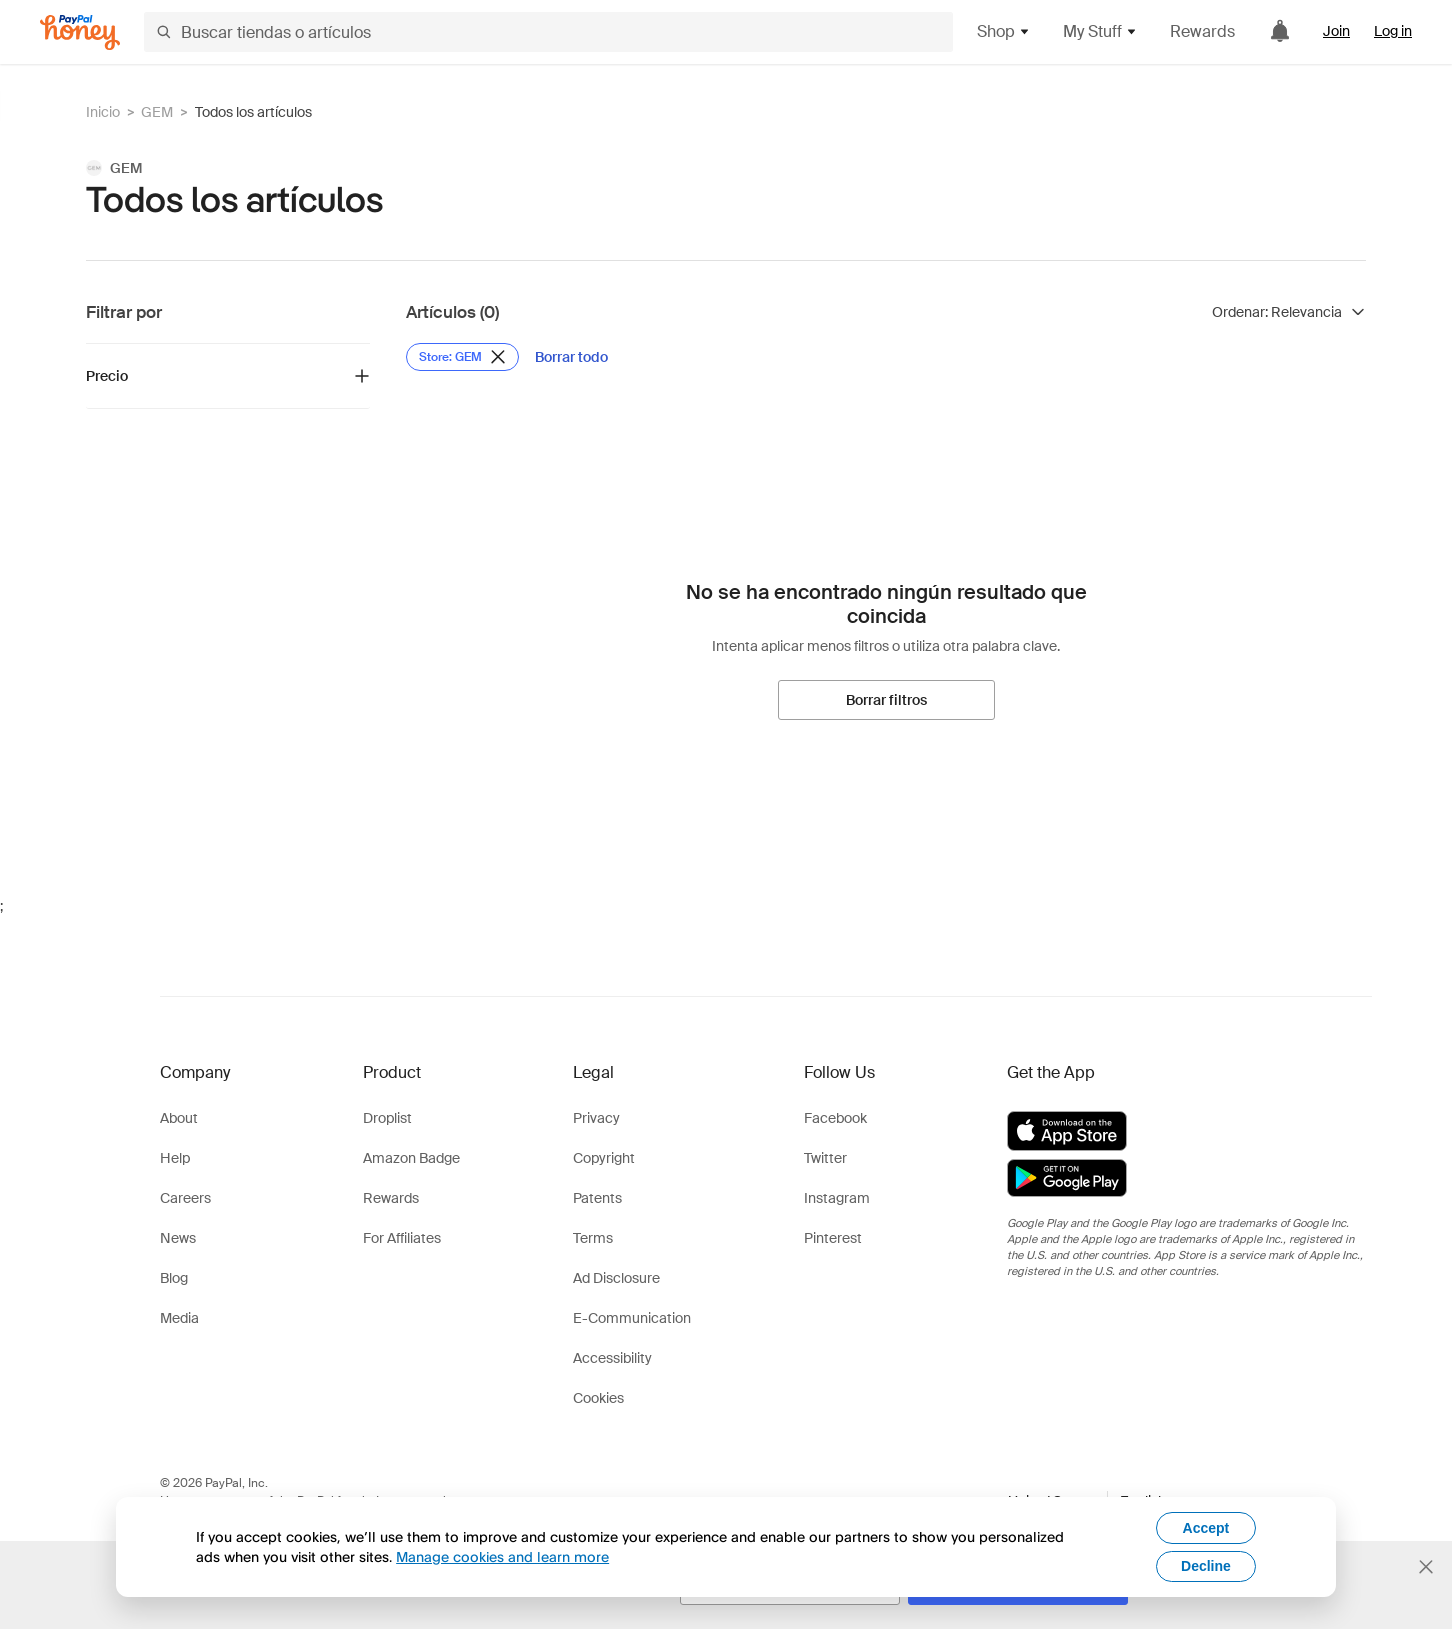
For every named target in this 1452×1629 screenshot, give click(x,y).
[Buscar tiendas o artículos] (548, 32)
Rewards (1202, 31)
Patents (597, 1198)
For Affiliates (402, 1238)
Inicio (103, 112)
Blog (174, 1278)
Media (179, 1318)
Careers (185, 1198)
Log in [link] (1393, 31)
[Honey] (80, 32)
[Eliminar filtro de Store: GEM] (462, 357)
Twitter (825, 1158)
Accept (1206, 1528)
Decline (1206, 1566)
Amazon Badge (411, 1158)
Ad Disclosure (616, 1278)
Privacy (596, 1118)
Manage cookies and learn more (502, 1556)
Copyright (604, 1158)
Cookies (598, 1398)
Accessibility (612, 1358)
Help (175, 1158)
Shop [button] (1004, 31)
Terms (593, 1238)
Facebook (835, 1118)
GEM (157, 112)
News (178, 1238)
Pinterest (833, 1238)
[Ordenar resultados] (1289, 312)
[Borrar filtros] (886, 700)
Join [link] (1336, 31)
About (179, 1118)
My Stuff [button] (1100, 31)
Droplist (387, 1118)
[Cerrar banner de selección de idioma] (1426, 1567)
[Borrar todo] (571, 357)
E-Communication (632, 1318)
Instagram (837, 1198)
